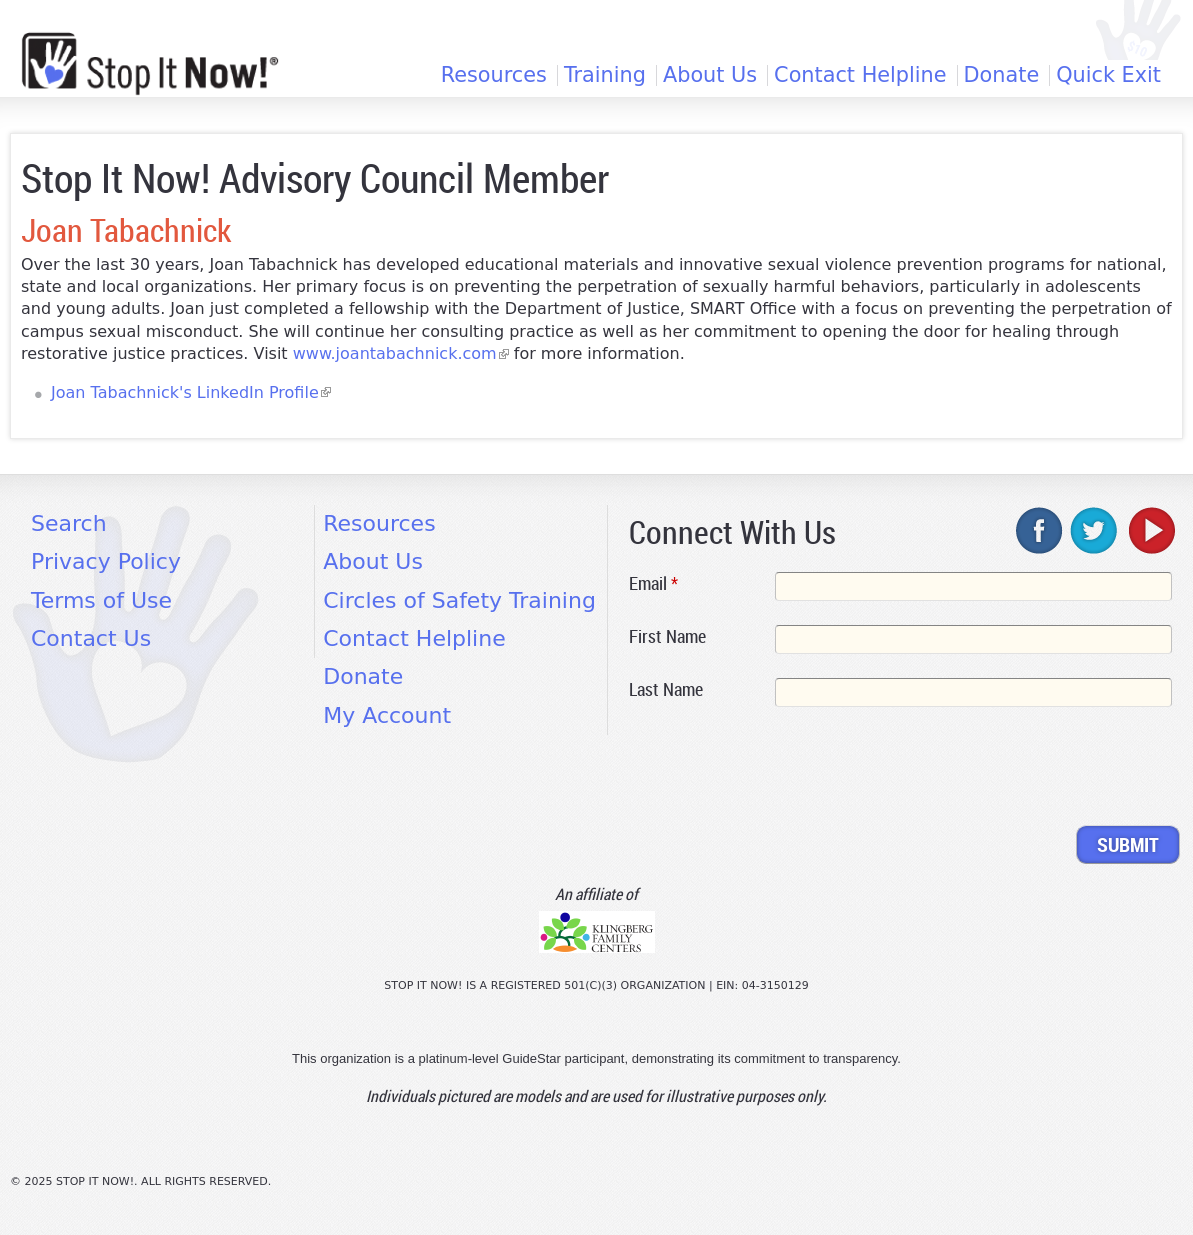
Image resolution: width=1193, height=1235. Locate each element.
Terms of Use (101, 600)
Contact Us (91, 638)
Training (605, 75)
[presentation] (781, 770)
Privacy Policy (106, 561)
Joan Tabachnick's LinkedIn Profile (191, 392)
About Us (710, 75)
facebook (1040, 530)
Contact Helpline (860, 75)
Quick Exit (1108, 75)
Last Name (666, 689)
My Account (387, 715)
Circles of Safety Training (459, 600)
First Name (667, 636)
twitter (1095, 530)
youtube (1150, 530)
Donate (1002, 75)
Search (69, 523)
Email (653, 583)
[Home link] (150, 63)
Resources (494, 75)
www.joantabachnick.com (401, 353)
